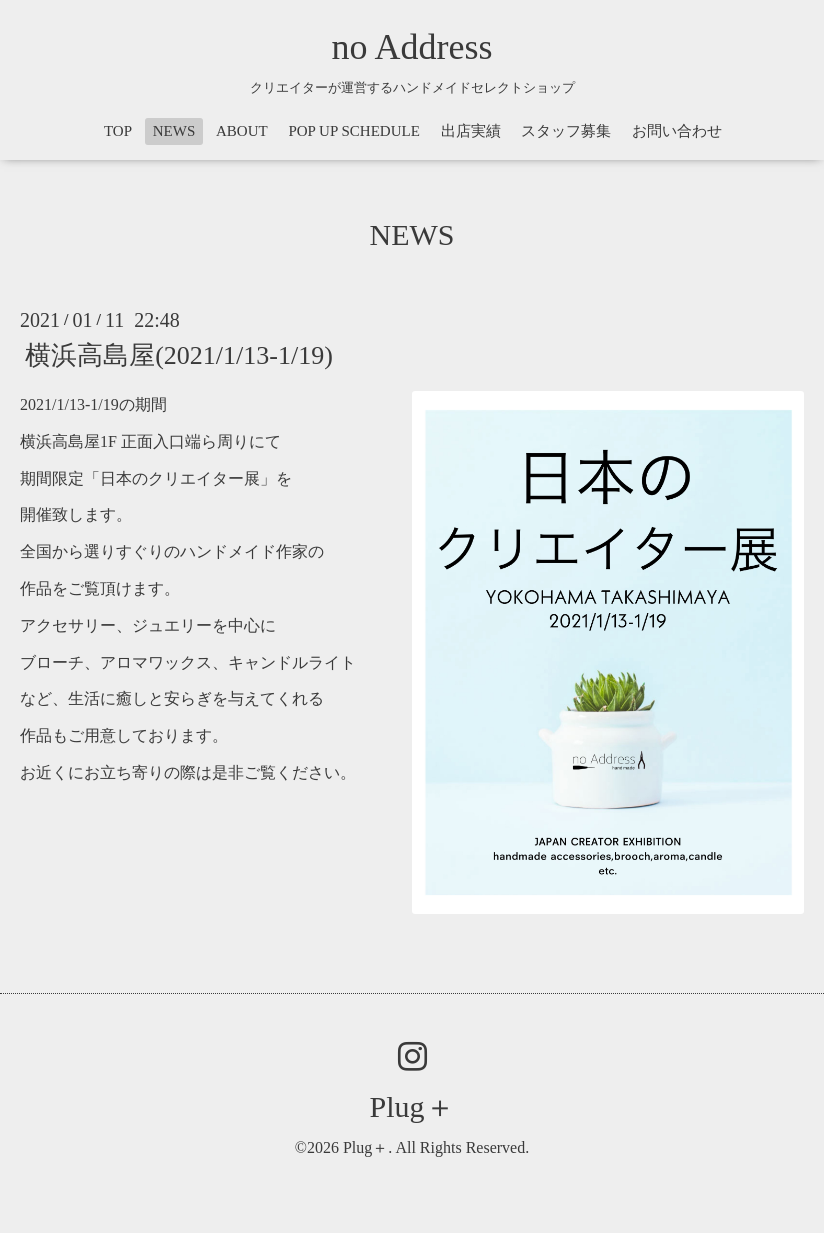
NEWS (174, 131)
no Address (412, 47)
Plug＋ (411, 1106)
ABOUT (242, 131)
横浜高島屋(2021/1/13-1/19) (179, 355)
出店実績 (471, 131)
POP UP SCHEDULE (353, 131)
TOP (118, 131)
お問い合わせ (677, 131)
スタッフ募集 (566, 131)
